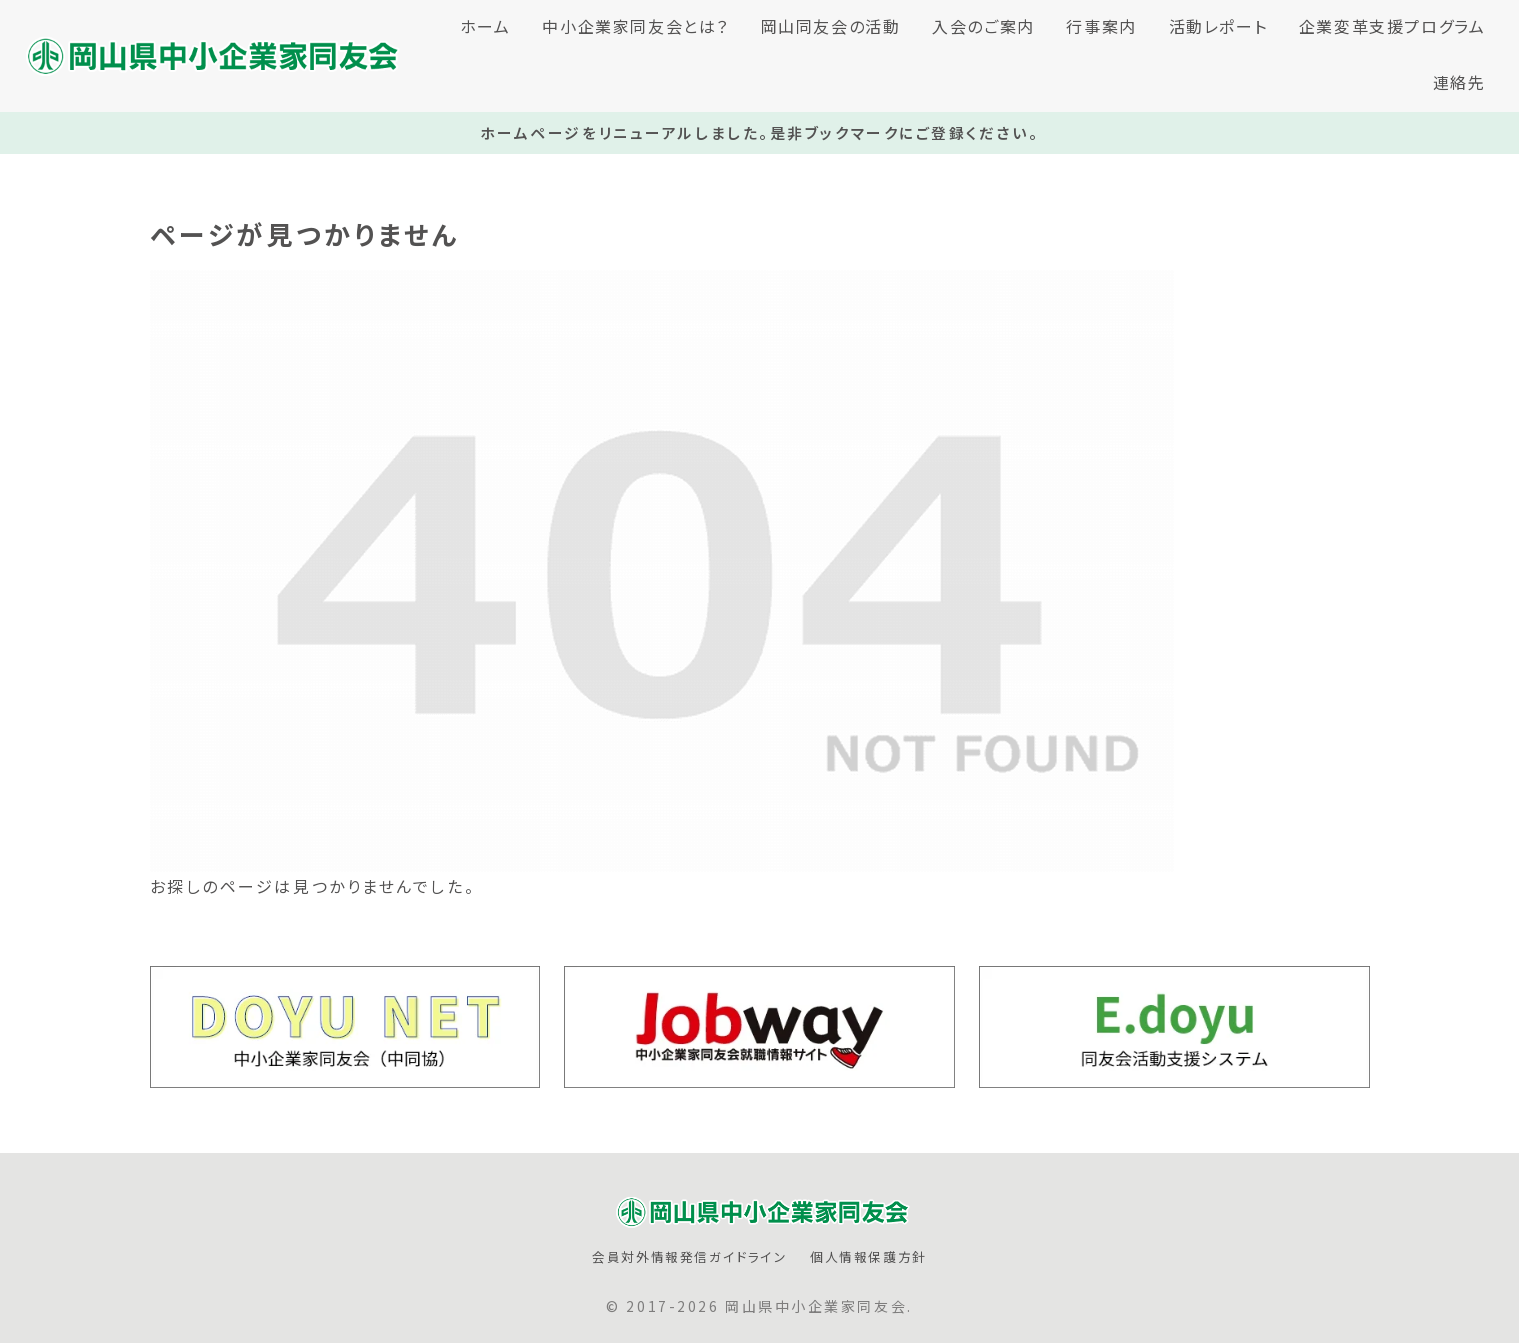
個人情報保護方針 (868, 1257)
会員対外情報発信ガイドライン (689, 1257)
